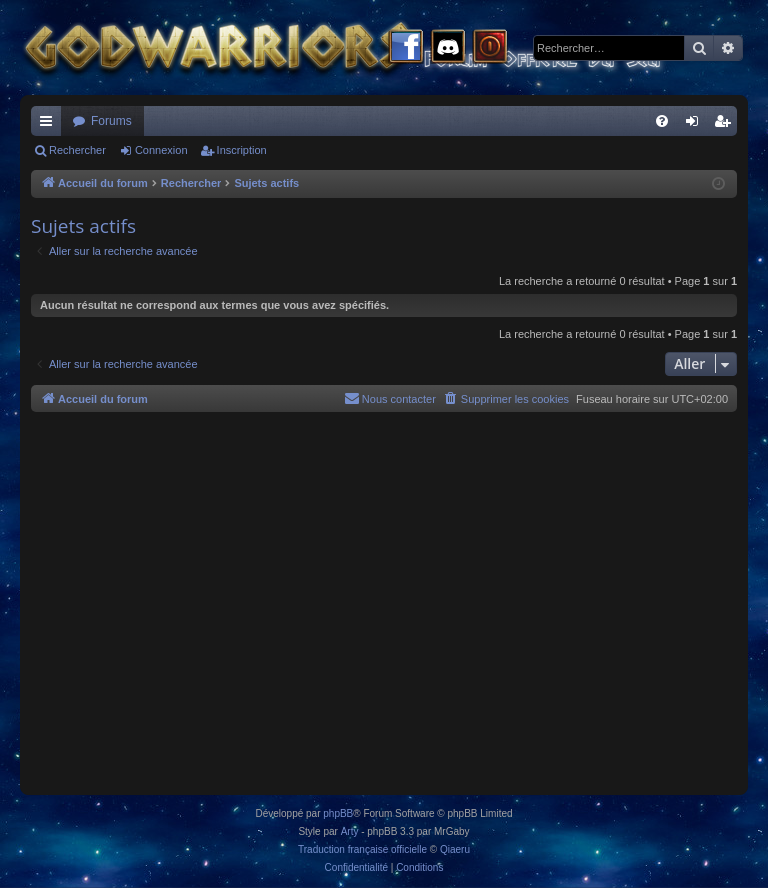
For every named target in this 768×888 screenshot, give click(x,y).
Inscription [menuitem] (726, 125)
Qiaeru (455, 849)
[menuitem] (662, 121)
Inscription (242, 150)
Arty (350, 831)
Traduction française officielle (362, 849)
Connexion (161, 150)
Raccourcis (50, 125)
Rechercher (77, 150)
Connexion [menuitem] (696, 125)
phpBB (338, 813)
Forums (111, 121)
